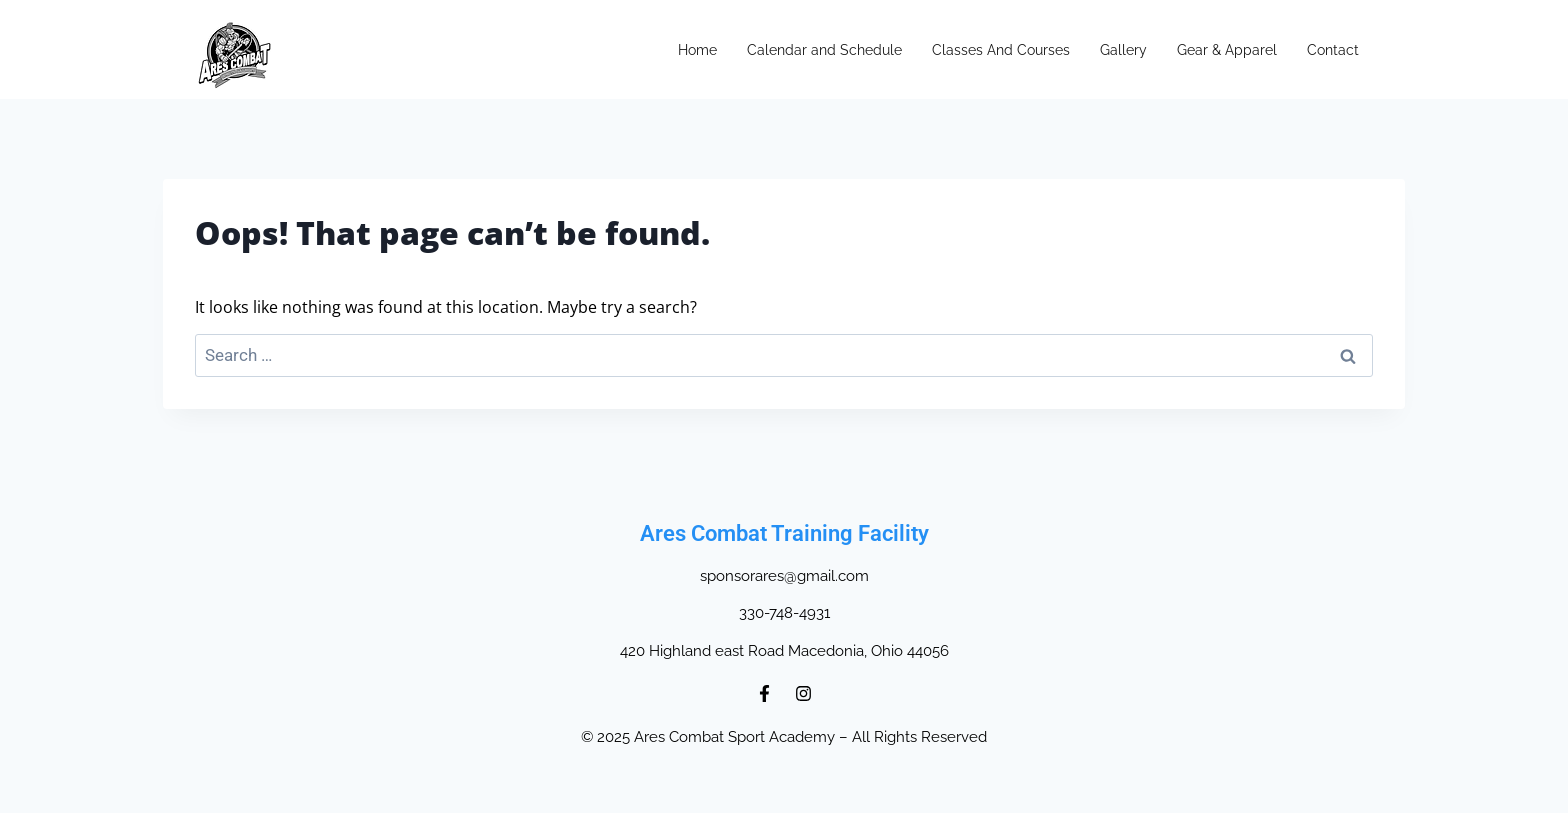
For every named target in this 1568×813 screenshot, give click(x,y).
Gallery (1123, 50)
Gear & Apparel (1227, 50)
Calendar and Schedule (824, 50)
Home (697, 50)
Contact (1333, 50)
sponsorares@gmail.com (784, 576)
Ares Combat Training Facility (784, 533)
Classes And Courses (1001, 50)
